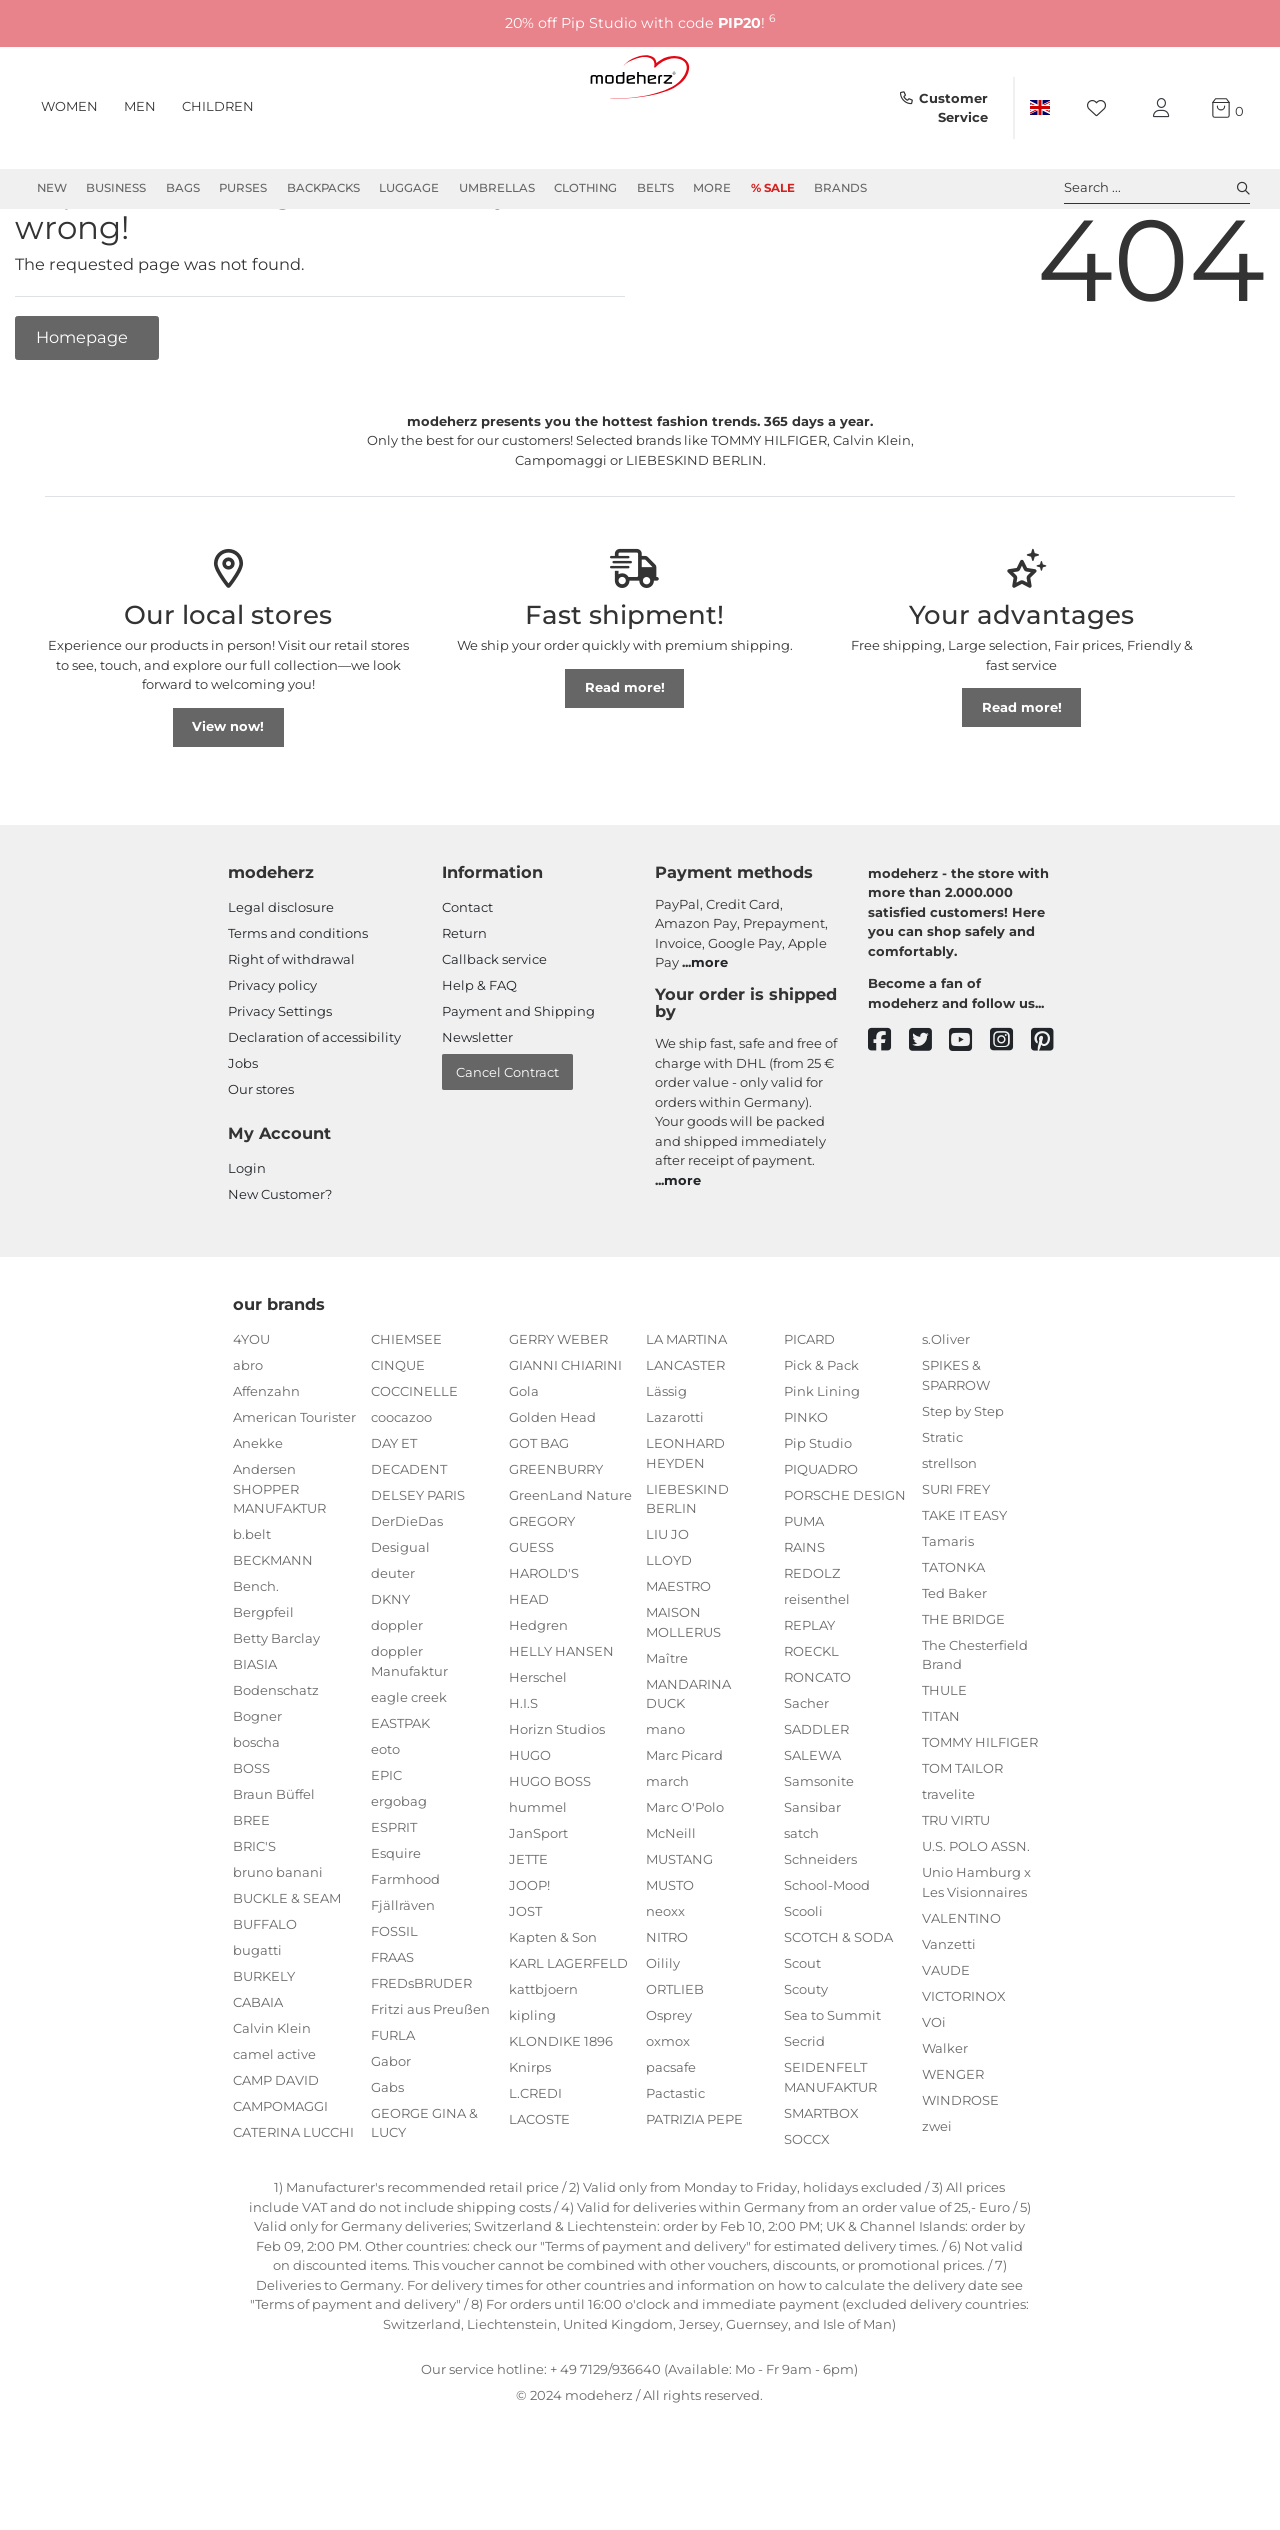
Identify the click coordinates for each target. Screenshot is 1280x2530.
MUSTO (670, 1957)
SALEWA (812, 1827)
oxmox (668, 2113)
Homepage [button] (84, 409)
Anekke (258, 1515)
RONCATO (817, 1749)
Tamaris (948, 1613)
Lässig (666, 1463)
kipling (532, 2087)
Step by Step (963, 1483)
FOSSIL (394, 2003)
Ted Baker (954, 1665)
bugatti (257, 2022)
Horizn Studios (557, 1801)
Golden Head (552, 1489)
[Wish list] (1102, 108)
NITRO (667, 2009)
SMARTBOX (821, 2185)
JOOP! (529, 1957)
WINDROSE (960, 2172)
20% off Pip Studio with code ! (640, 22)
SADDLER (816, 1801)
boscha (256, 1814)
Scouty (806, 2061)
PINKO (806, 1489)
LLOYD (669, 1632)
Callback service (494, 1031)
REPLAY (809, 1697)
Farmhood (405, 1951)
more (709, 1034)
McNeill (671, 1905)
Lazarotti (675, 1489)
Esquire (396, 1925)
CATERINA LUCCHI (293, 2204)
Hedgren (538, 1697)
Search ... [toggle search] (1157, 188)
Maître (667, 1730)
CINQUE (398, 1437)
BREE (251, 1892)
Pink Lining (822, 1463)
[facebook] (888, 1112)
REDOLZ (812, 1645)
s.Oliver (946, 1411)
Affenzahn (266, 1463)
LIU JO (667, 1606)
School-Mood (827, 1957)
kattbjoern (543, 2061)
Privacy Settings (280, 1083)
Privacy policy (272, 1057)
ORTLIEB (675, 2061)
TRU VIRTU (956, 1892)
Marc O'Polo (685, 1879)
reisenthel (817, 1671)
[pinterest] (1051, 1112)
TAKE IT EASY (964, 1587)
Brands (840, 188)
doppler (397, 1697)
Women (69, 106)
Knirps (530, 2139)
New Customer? (280, 1266)
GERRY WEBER (558, 1411)
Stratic (942, 1509)
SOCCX (807, 2211)
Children (218, 106)
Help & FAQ (479, 1057)
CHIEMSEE (406, 1411)
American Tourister (294, 1489)
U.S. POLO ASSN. (976, 1918)
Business (116, 188)
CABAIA (258, 2074)
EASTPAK (400, 1795)
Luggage (409, 188)
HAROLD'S (544, 1645)
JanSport (538, 1905)
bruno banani (278, 1944)
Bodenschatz (276, 1762)
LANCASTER (685, 1437)
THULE (944, 1762)
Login (247, 1240)
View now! (228, 798)
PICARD (809, 1411)
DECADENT (409, 1541)
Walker (945, 2120)
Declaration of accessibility (314, 1109)
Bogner (257, 1788)
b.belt (252, 1606)
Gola (524, 1463)
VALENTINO (961, 1990)
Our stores (261, 1161)
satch (801, 1905)
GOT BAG (539, 1515)
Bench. (256, 1658)
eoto (385, 1821)
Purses (243, 188)
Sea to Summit (832, 2087)
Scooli (803, 1983)
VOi (934, 2094)
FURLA (393, 2107)
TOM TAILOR (962, 1840)
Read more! (625, 759)
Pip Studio (818, 1515)
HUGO (530, 1827)
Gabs (387, 2159)
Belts (655, 188)
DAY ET (394, 1515)
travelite (948, 1866)
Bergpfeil (263, 1684)
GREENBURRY (556, 1541)
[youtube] (969, 1112)
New (52, 188)
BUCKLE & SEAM (287, 1970)
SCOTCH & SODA (838, 2009)
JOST (525, 1983)
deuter (393, 1645)
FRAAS (392, 2029)
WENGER (953, 2146)
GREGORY (542, 1593)
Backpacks (323, 188)
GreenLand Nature (570, 1567)
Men (140, 106)
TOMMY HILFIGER (980, 1814)
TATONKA (953, 1639)
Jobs (243, 1135)
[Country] (1040, 108)
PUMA (804, 1593)
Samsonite (819, 1853)
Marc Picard (684, 1827)
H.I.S (523, 1775)
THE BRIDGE (963, 1691)
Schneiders (820, 1931)
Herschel (538, 1749)
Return (464, 1005)
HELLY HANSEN (561, 1723)
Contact (467, 979)
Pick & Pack (821, 1437)
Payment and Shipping (518, 1083)
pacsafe (671, 2139)
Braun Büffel (274, 1866)
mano (665, 1801)
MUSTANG (679, 1931)
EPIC (386, 1847)
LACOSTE (539, 2191)
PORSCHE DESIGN (845, 1567)
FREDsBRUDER (421, 2055)
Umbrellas (497, 188)
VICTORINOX (964, 2068)
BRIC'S (254, 1918)
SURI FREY (956, 1561)
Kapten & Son (553, 2009)
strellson (949, 1535)
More (712, 188)
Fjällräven (403, 1977)
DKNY (390, 1671)
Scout (802, 2035)
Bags (183, 188)
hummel (538, 1879)
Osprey (669, 2087)
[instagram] (1010, 1112)
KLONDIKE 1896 (561, 2113)
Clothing (585, 188)
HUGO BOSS (550, 1853)
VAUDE (946, 2042)
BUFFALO (265, 1996)
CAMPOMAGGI (280, 2178)
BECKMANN (273, 1632)
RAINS (804, 1619)
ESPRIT (394, 1899)
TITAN (941, 1788)
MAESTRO (678, 1658)
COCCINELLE (414, 1463)
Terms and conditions (298, 1005)
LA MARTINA (686, 1411)
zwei (937, 2198)
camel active (274, 2126)
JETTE (528, 1931)
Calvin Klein (272, 2100)
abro (248, 1437)
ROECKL (811, 1723)
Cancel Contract (507, 1144)
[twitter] (929, 1112)
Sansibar (812, 1879)
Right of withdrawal (291, 1031)
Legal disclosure (281, 979)
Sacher (806, 1775)
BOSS (251, 1840)
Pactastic (675, 2165)
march (667, 1853)
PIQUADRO (821, 1541)
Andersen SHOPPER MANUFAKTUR (279, 1560)
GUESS (531, 1619)
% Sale (773, 188)
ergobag (399, 1873)
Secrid (804, 2113)
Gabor (391, 2133)
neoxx (665, 1983)
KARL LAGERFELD (568, 2035)
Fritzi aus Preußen (430, 2081)
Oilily (663, 2035)
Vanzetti (949, 2016)
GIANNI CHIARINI (565, 1437)
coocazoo (401, 1489)
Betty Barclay (276, 1710)
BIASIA (255, 1736)
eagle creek (409, 1769)
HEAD (529, 1671)
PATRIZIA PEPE (694, 2191)
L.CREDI (535, 2165)
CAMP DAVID (276, 2152)
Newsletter (477, 1109)
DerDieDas (407, 1593)
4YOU (251, 1411)
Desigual (400, 1619)
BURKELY (264, 2048)
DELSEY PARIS (418, 1567)
